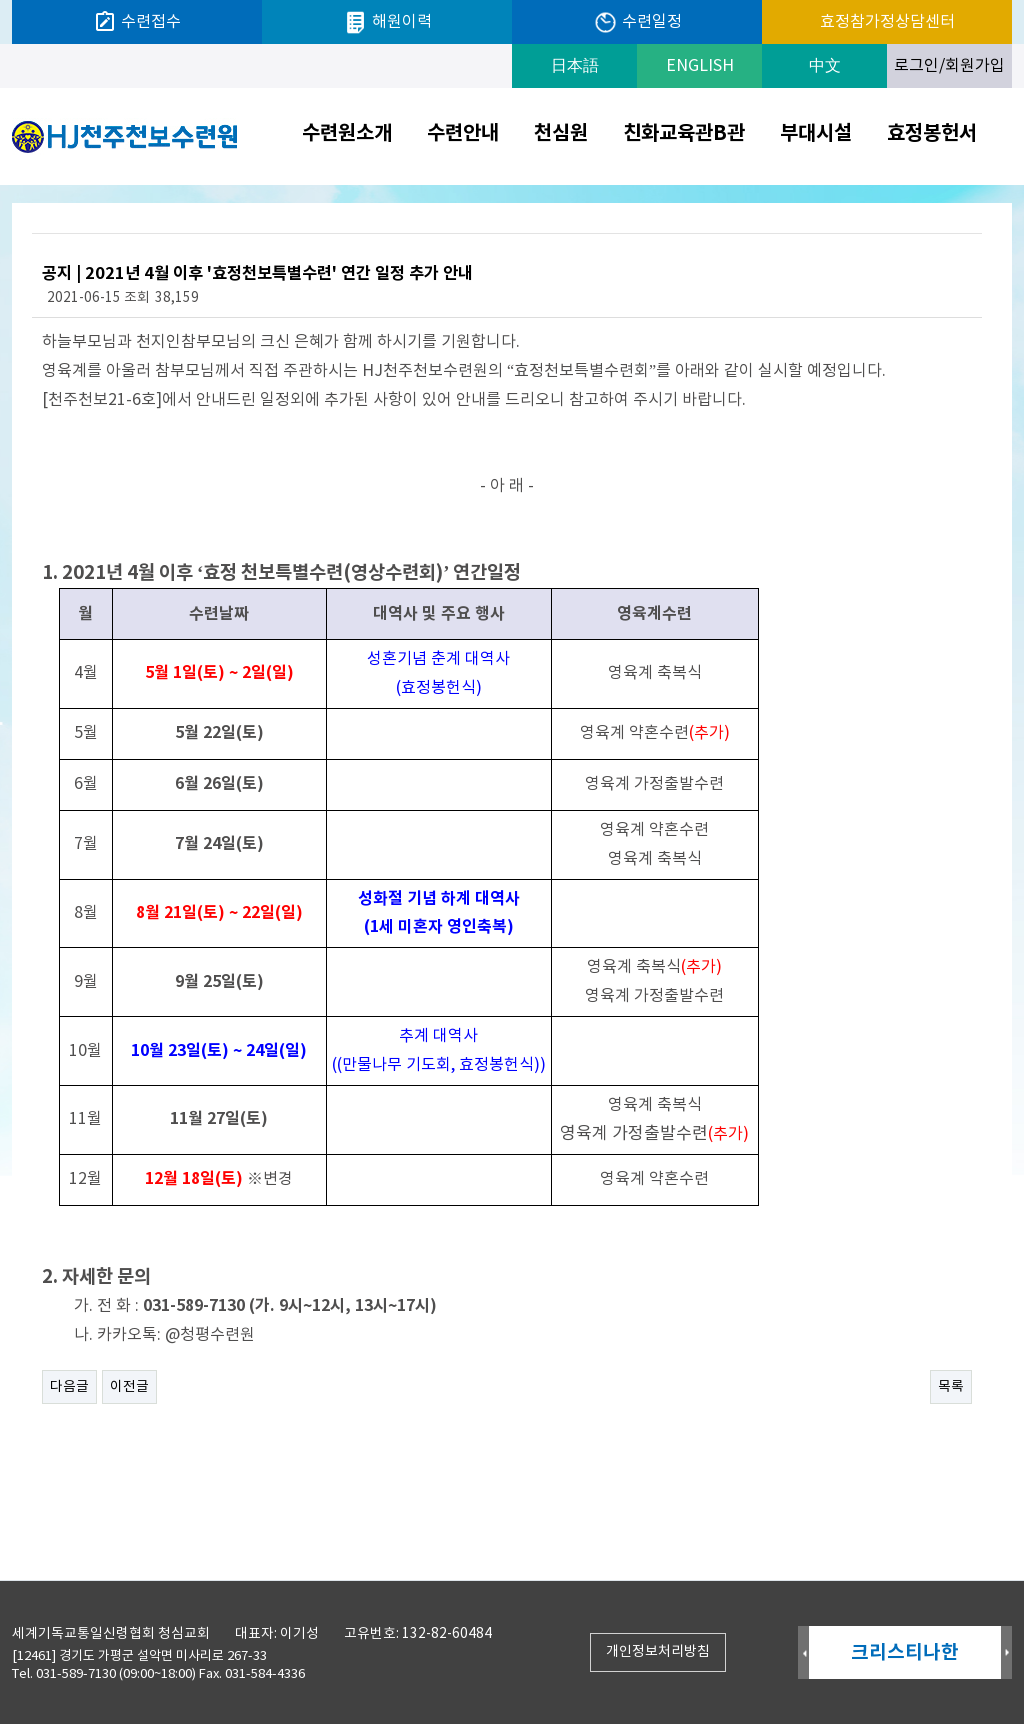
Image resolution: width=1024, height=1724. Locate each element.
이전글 (129, 1387)
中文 (825, 66)
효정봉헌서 (932, 134)
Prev (803, 1653)
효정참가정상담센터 (887, 22)
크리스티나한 (905, 1652)
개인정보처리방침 (658, 1652)
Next (1006, 1653)
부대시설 (816, 134)
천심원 (561, 134)
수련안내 (463, 134)
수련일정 (637, 22)
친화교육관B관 (684, 134)
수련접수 (137, 22)
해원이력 (387, 22)
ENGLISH (700, 66)
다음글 (69, 1387)
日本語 (575, 66)
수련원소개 (347, 134)
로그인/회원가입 (949, 66)
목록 (951, 1387)
